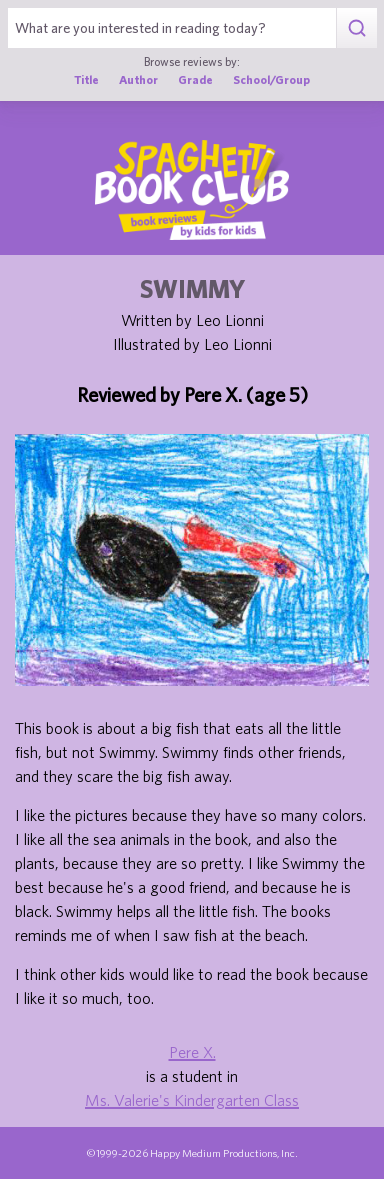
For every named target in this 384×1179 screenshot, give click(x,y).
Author (138, 79)
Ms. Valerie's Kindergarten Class (192, 1100)
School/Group (271, 79)
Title (86, 79)
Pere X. (192, 1052)
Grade (195, 79)
